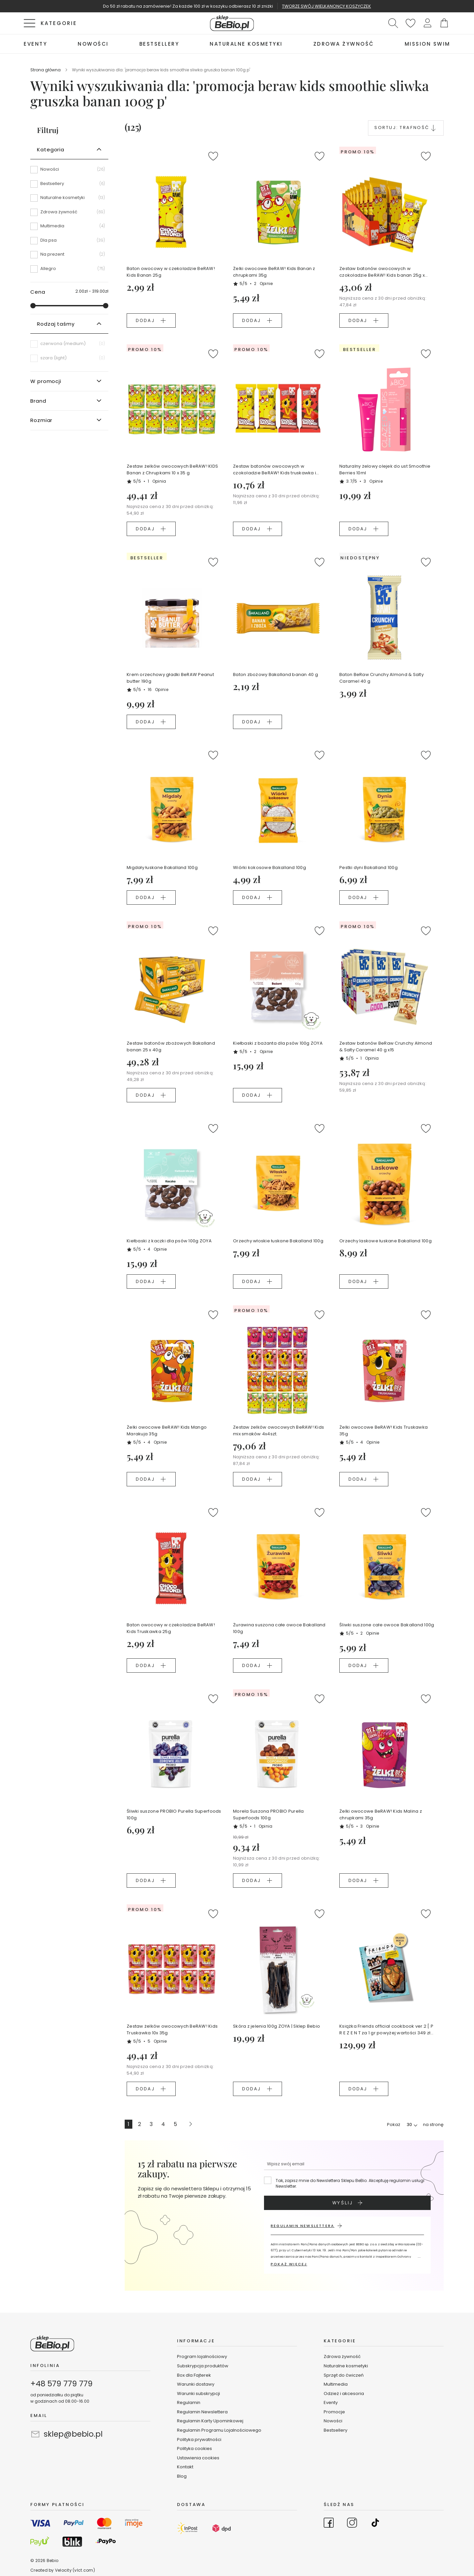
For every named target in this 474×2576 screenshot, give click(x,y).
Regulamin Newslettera (202, 2412)
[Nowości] (69, 171)
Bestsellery (335, 2430)
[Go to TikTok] (375, 2524)
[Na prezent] (69, 256)
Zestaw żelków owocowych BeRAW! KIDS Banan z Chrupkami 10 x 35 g (172, 469)
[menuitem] (35, 43)
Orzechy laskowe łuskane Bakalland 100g (385, 1241)
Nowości (333, 2421)
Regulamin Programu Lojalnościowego (219, 2430)
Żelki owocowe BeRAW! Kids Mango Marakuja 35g (167, 1430)
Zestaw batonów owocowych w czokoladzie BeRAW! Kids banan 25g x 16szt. (382, 272)
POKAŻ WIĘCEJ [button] (289, 2264)
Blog (182, 2476)
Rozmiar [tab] (41, 420)
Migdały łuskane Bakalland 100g (162, 867)
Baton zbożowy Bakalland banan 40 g (275, 674)
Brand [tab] (38, 400)
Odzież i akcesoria (344, 2393)
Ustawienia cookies (198, 2458)
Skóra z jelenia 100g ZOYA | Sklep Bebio (276, 2026)
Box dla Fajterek (194, 2375)
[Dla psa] (69, 242)
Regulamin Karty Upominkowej (210, 2421)
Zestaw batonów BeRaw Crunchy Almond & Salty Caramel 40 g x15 (385, 1046)
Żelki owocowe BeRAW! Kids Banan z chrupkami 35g (274, 271)
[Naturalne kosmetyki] (69, 200)
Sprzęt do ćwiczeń (344, 2375)
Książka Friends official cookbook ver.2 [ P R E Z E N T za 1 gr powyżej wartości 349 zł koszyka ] (386, 2029)
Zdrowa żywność (342, 2356)
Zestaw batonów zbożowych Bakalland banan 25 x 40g (171, 1046)
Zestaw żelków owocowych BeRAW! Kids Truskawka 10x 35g (172, 2029)
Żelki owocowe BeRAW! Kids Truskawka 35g (383, 1430)
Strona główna (46, 70)
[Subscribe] (347, 2203)
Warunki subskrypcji (198, 2393)
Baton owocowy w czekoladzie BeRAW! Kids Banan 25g (171, 271)
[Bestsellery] (69, 186)
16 (158, 689)
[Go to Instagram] (352, 2524)
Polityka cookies (194, 2448)
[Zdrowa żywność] (69, 214)
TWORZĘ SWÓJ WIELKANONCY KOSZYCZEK (326, 6)
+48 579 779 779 (61, 2383)
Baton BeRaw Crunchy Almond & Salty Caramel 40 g (381, 677)
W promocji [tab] (45, 381)
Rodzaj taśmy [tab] (56, 323)
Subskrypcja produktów (202, 2366)
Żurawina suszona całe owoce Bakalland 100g (279, 1628)
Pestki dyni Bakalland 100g (368, 867)
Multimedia (336, 2384)
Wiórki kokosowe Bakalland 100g (269, 867)
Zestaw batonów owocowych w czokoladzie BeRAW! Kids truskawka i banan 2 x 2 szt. (274, 469)
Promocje (334, 2412)
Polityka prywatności (199, 2439)
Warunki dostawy (195, 2384)
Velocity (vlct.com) (75, 2570)
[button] (427, 23)
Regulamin (188, 2402)
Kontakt (185, 2467)
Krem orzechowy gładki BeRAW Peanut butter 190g (170, 677)
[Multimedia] (69, 228)
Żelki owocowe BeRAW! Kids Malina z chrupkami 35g (380, 1814)
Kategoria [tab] (50, 149)
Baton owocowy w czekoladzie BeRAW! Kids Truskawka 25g (171, 1628)
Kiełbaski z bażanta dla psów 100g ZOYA (278, 1043)
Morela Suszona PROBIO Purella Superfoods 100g (268, 1814)
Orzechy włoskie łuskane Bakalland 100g (278, 1241)
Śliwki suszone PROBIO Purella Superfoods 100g (174, 1814)
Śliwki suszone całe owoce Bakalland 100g (386, 1625)
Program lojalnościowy (202, 2356)
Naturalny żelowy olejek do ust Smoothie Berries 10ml (384, 469)
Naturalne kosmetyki (346, 2366)
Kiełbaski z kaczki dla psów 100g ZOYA (169, 1241)
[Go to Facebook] (329, 2524)
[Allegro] (69, 268)
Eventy (331, 2402)
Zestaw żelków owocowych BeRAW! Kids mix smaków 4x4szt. (278, 1430)
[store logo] (232, 23)
